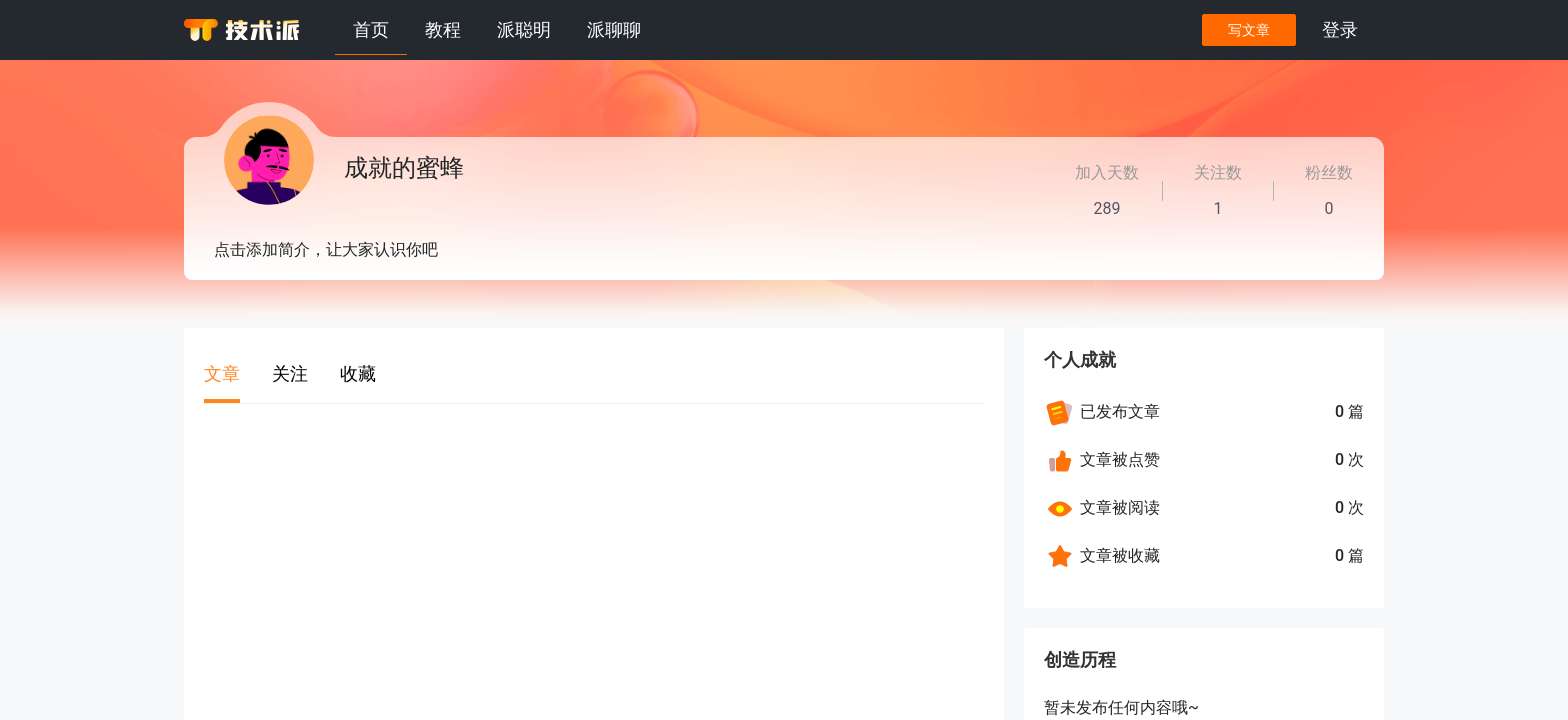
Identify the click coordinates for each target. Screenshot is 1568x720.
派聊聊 (614, 29)
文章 (222, 373)
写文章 (1249, 30)
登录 (1340, 29)
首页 (371, 29)
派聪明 (524, 29)
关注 (290, 373)
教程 (443, 29)
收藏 (358, 373)
